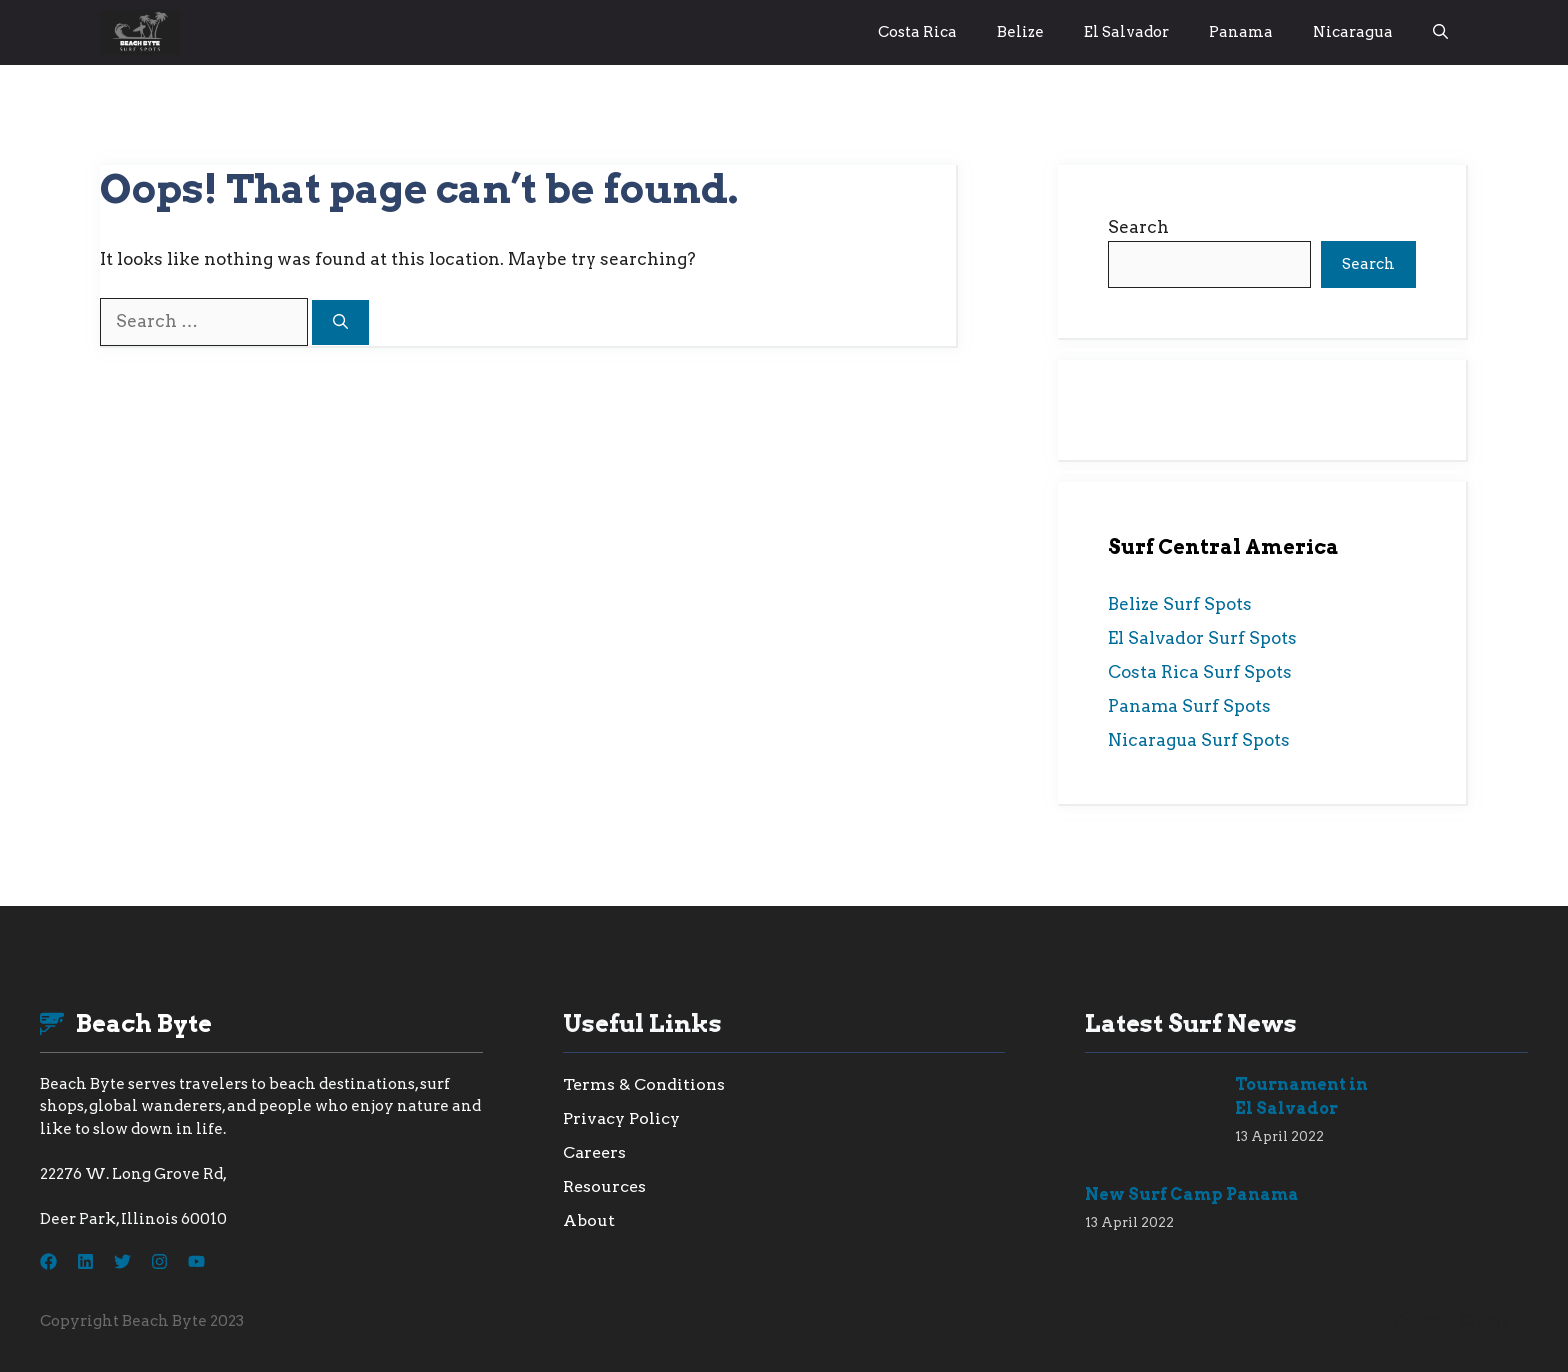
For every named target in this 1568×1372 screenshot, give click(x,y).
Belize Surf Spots (1180, 604)
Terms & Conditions (644, 1084)
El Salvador (1126, 32)
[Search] (340, 322)
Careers (594, 1152)
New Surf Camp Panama (1192, 1194)
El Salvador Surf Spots (1202, 638)
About (589, 1220)
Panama (1241, 32)
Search (1138, 227)
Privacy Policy (621, 1118)
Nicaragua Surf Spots (1199, 740)
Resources (604, 1186)
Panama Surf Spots (1189, 706)
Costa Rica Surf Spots (1200, 672)
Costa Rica (917, 32)
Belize (1020, 32)
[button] (1440, 32)
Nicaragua (1353, 32)
